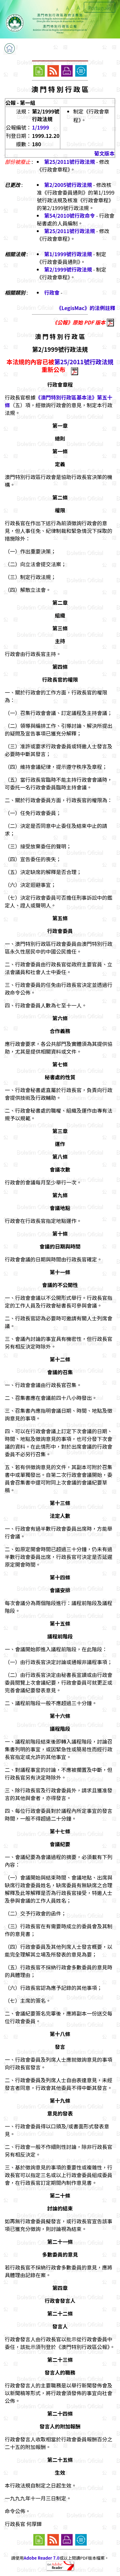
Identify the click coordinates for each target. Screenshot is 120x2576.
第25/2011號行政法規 (69, 161)
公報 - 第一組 (20, 102)
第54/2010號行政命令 (69, 215)
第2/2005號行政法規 (68, 185)
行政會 (52, 292)
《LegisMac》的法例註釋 (85, 308)
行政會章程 (60, 384)
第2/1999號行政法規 (68, 269)
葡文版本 (104, 153)
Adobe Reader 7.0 (41, 2558)
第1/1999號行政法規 (68, 254)
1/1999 (40, 127)
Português (99, 8)
